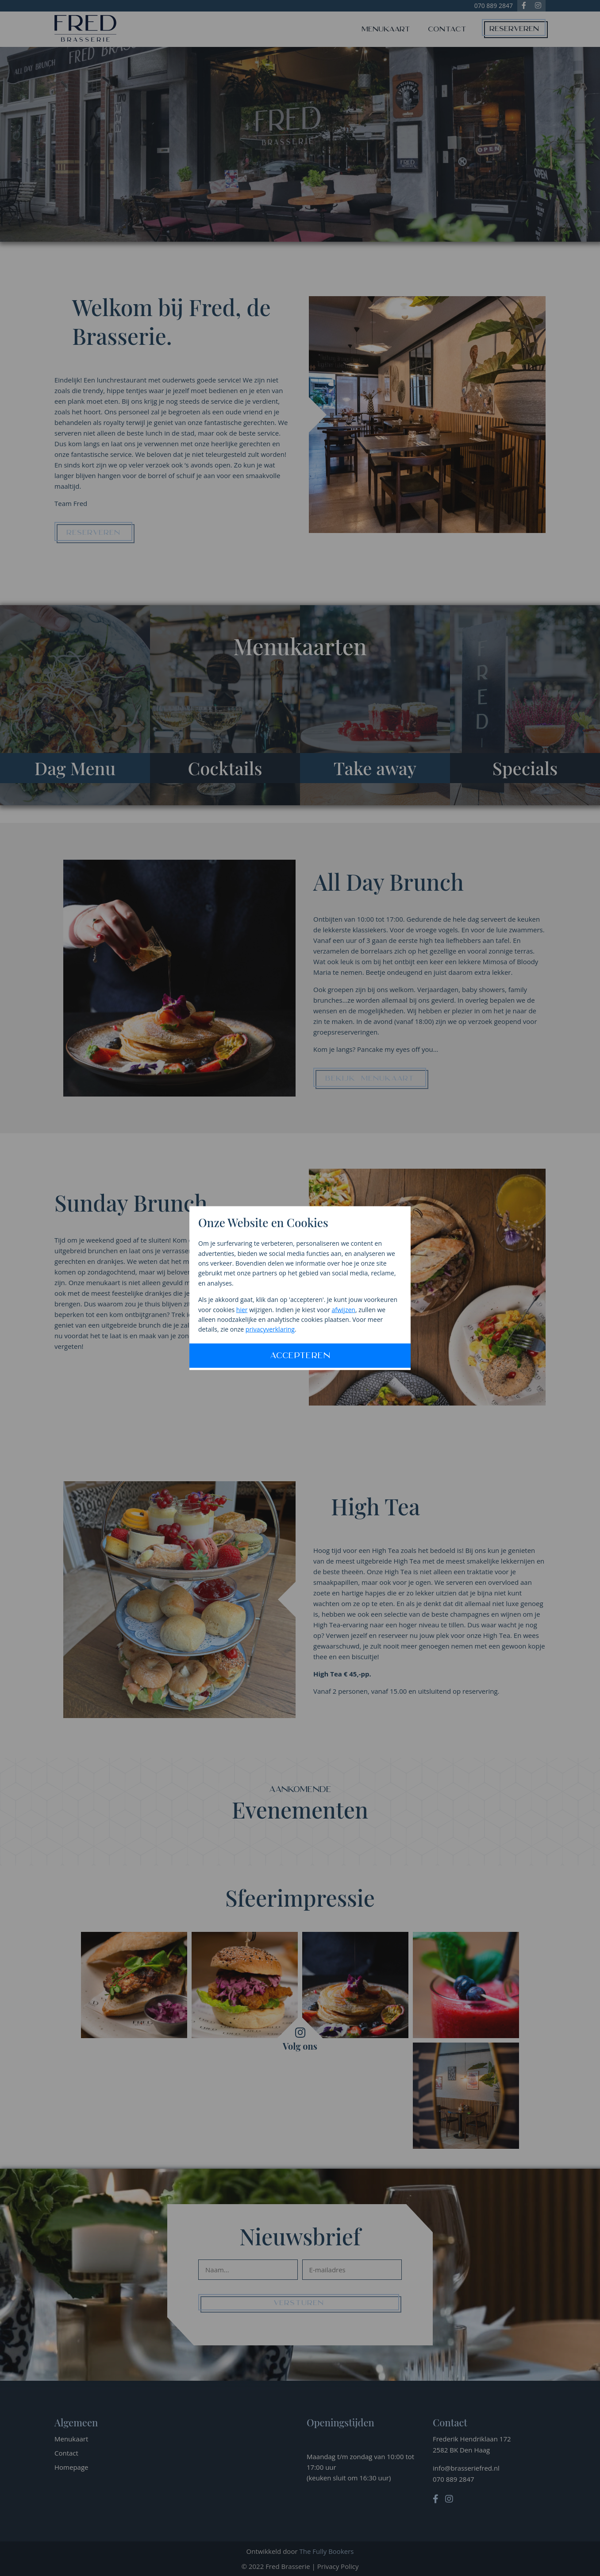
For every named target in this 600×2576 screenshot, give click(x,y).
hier (242, 1309)
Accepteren (300, 1355)
